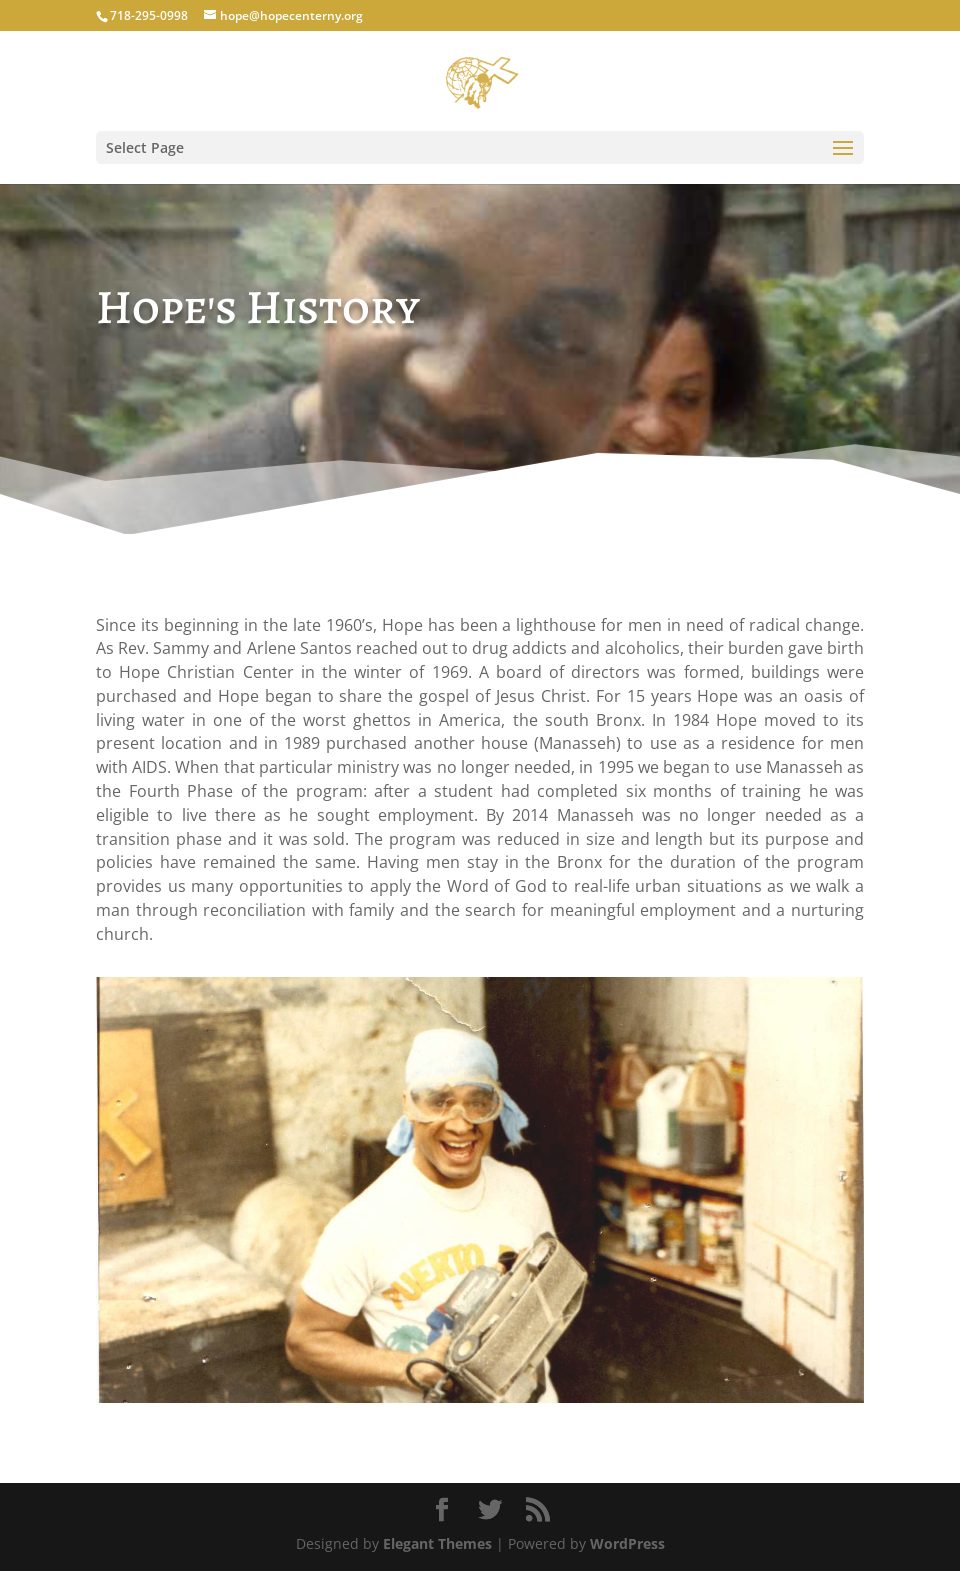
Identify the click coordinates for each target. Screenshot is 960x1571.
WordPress (627, 1543)
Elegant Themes (437, 1543)
